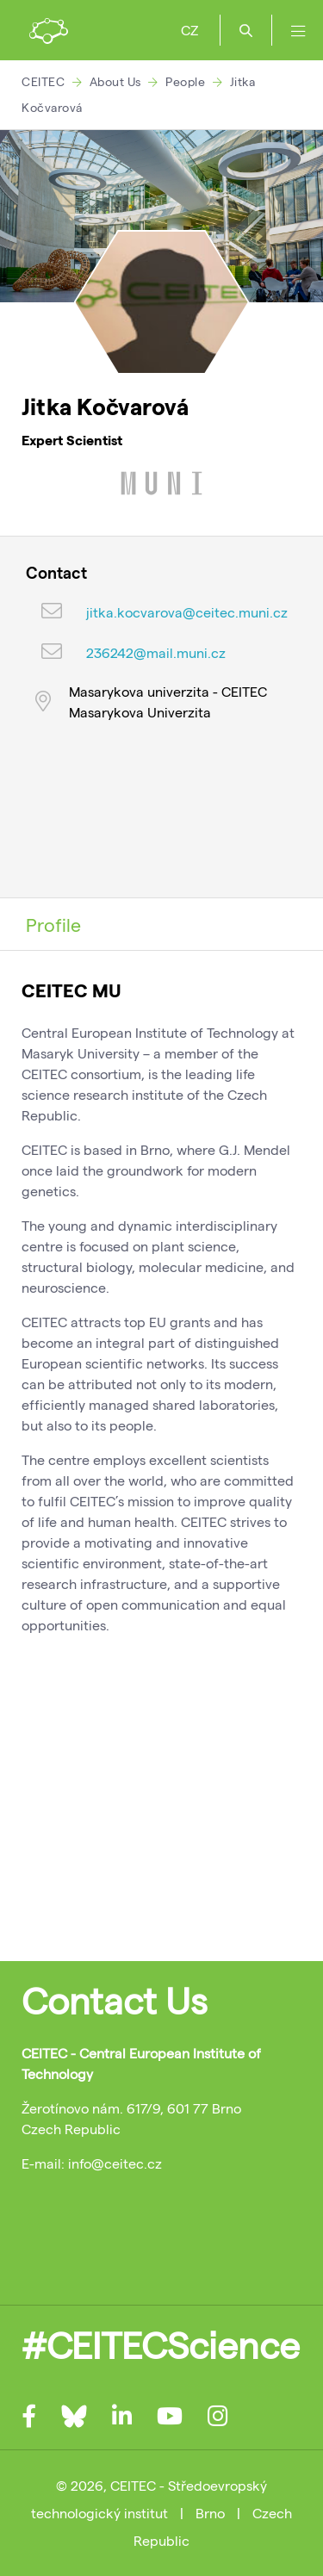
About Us (115, 81)
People (185, 81)
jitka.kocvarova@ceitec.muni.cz (187, 612)
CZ (189, 30)
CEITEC (43, 81)
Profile (53, 924)
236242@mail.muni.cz (156, 652)
